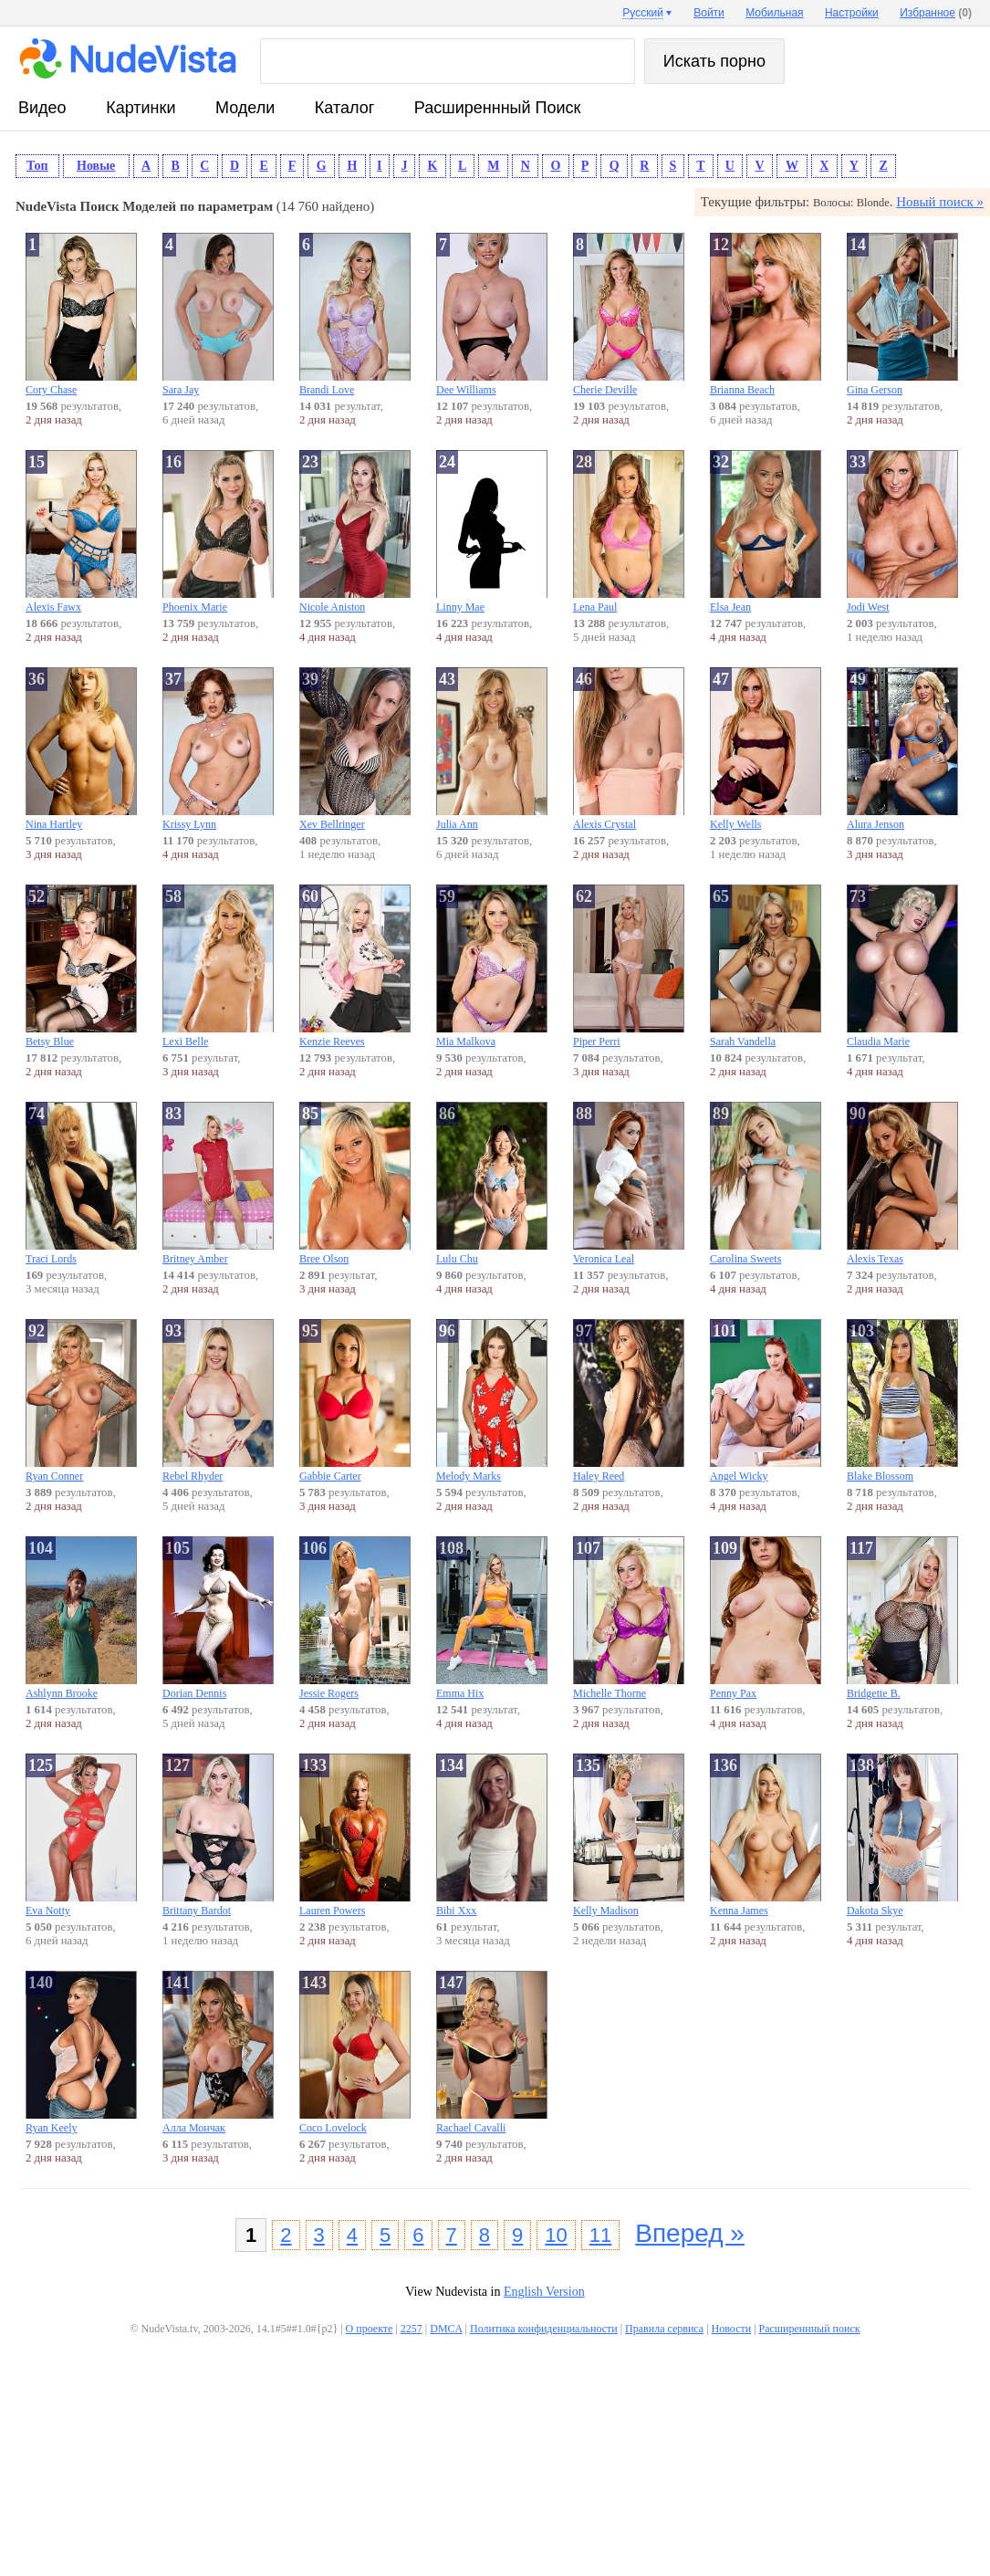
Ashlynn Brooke (81, 1618)
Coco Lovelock (355, 2052)
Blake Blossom (902, 1400)
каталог (344, 108)
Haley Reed (628, 1400)
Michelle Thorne (628, 1618)
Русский (642, 12)
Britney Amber (218, 1183)
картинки (140, 108)
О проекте (369, 2328)
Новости (732, 2328)
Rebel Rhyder (218, 1400)
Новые (96, 166)
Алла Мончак (218, 2052)
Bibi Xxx (491, 1835)
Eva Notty (81, 1835)
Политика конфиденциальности (544, 2328)
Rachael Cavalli (491, 2052)
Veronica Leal (628, 1183)
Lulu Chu (491, 1183)
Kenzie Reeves (355, 966)
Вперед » (690, 2233)
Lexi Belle (218, 966)
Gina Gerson (902, 314)
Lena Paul (628, 531)
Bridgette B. (902, 1618)
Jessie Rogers (355, 1618)
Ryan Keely (81, 2052)
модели (245, 108)
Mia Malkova (491, 966)
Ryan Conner (81, 1400)
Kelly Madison (628, 1835)
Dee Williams (491, 314)
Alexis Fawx (81, 531)
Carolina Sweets (765, 1183)
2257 (411, 2328)
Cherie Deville (628, 314)
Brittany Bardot (218, 1835)
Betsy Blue (81, 966)
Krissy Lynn (218, 749)
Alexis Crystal (628, 749)
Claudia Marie (902, 966)
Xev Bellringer (355, 749)
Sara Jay (218, 314)
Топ (37, 166)
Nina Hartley (81, 749)
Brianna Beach (765, 314)
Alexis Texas (902, 1183)
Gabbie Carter (355, 1400)
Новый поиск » (940, 201)
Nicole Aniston (355, 531)
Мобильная (774, 12)
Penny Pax (765, 1618)
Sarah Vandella (765, 966)
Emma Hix (491, 1618)
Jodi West (902, 531)
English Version (544, 2292)
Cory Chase (81, 314)
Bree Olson (355, 1183)
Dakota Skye (902, 1835)
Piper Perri (628, 966)
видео (42, 108)
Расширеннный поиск (497, 108)
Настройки (852, 12)
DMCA (446, 2328)
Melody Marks (491, 1400)
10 (556, 2235)
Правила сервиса (664, 2328)
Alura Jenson (902, 749)
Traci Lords (81, 1183)
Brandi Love (355, 314)
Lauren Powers (355, 1835)
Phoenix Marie (218, 531)
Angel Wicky (765, 1400)
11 (600, 2235)
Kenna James (765, 1835)
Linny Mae (491, 531)
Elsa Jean (765, 531)
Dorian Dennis (218, 1618)
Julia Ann (491, 749)
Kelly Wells (765, 749)
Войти (708, 12)
